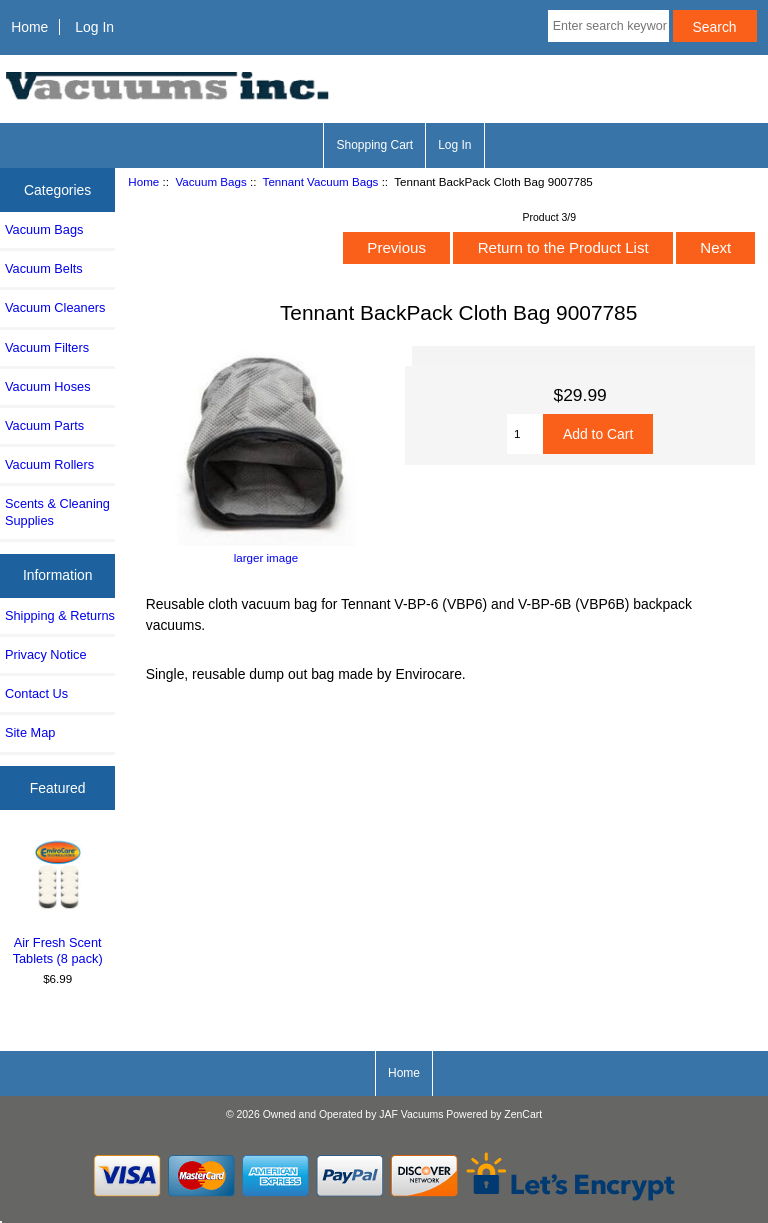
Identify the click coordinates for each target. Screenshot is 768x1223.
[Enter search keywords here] (608, 26)
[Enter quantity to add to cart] (525, 434)
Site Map (30, 732)
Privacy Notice (45, 654)
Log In (94, 27)
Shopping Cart (374, 145)
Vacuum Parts (44, 425)
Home (29, 27)
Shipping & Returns (60, 615)
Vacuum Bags (210, 181)
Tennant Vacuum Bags (321, 181)
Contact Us (36, 693)
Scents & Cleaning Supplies (57, 511)
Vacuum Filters (47, 347)
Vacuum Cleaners (55, 307)
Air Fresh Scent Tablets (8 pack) (58, 901)
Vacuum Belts (44, 268)
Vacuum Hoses (48, 386)
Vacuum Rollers (49, 464)
